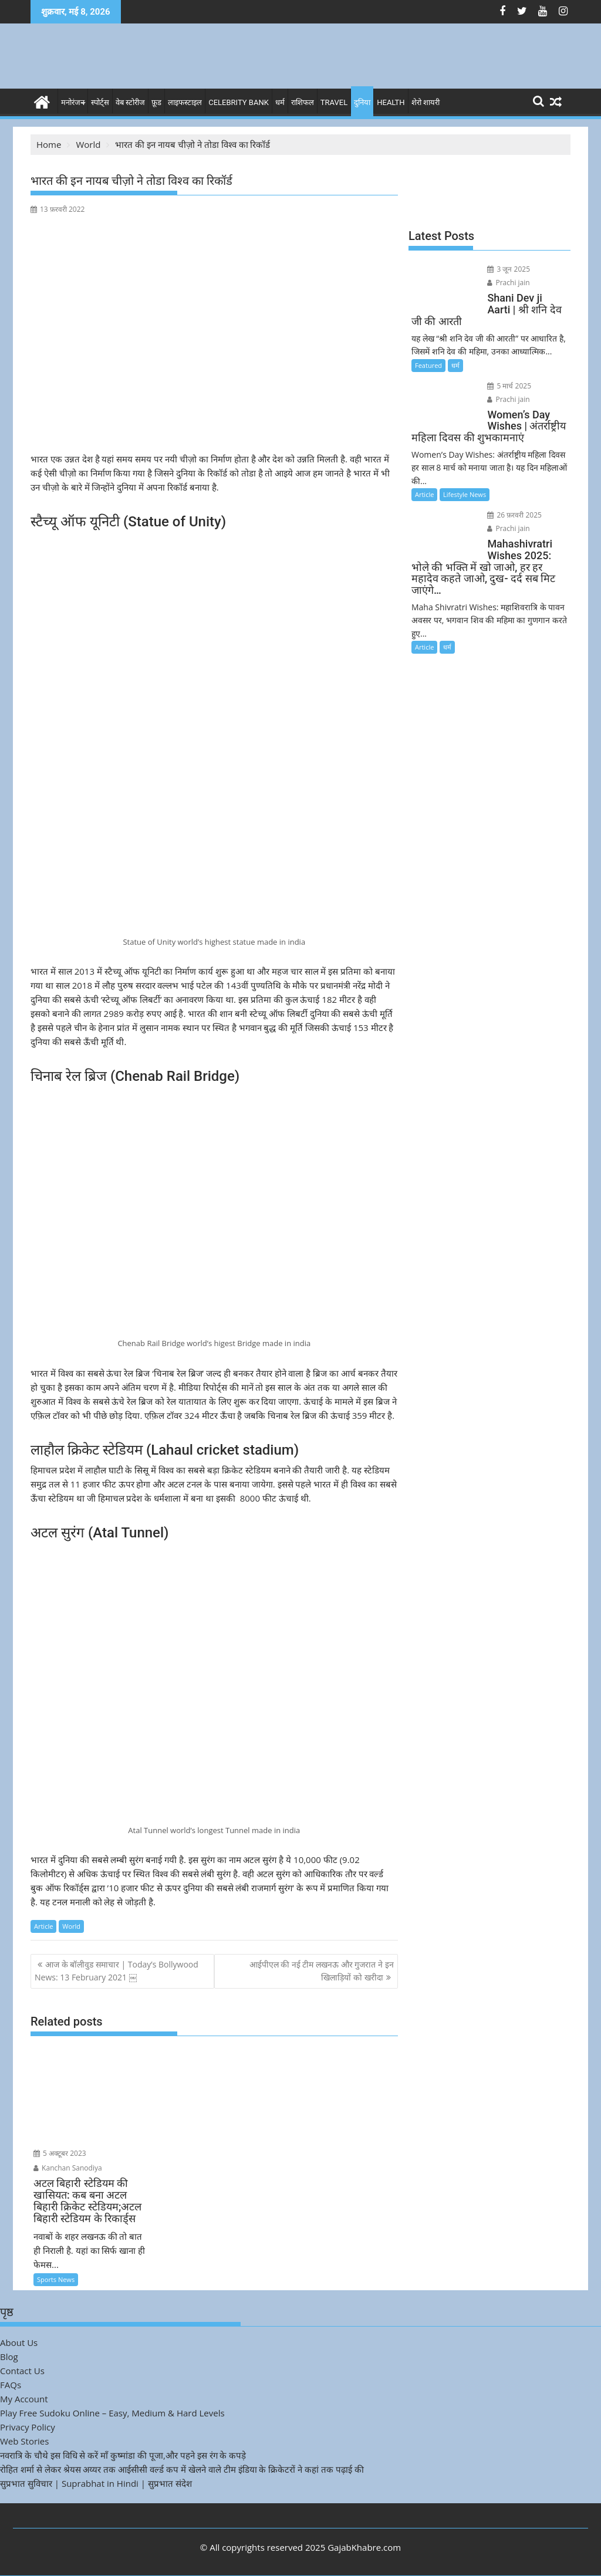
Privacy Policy (27, 2427)
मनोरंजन (73, 102)
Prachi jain (508, 283)
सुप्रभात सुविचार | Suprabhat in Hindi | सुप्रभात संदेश (96, 2483)
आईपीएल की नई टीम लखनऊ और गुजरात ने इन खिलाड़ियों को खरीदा (321, 1971)
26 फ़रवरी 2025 (514, 515)
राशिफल (302, 102)
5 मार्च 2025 (509, 386)
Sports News (56, 2279)
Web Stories (24, 2441)
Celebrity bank (238, 102)
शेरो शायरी (425, 102)
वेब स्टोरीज (130, 102)
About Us (19, 2342)
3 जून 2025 (508, 269)
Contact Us (22, 2370)
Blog (9, 2356)
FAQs (10, 2385)
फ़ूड (156, 102)
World (71, 1926)
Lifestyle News (464, 494)
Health (390, 102)
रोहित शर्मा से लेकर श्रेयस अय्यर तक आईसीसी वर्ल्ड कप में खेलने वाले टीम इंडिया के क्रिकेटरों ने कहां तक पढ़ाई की (182, 2469)
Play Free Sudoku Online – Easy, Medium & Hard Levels (112, 2413)
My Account (24, 2399)
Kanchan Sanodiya (67, 2168)
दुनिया (362, 102)
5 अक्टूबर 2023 (59, 2153)
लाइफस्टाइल (185, 102)
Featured (428, 365)
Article (43, 1926)
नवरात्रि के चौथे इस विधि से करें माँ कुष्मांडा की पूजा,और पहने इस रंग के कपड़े (123, 2455)
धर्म (280, 102)
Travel (333, 102)
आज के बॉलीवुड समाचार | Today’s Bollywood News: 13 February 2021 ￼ (116, 1971)
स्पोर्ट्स (100, 102)
